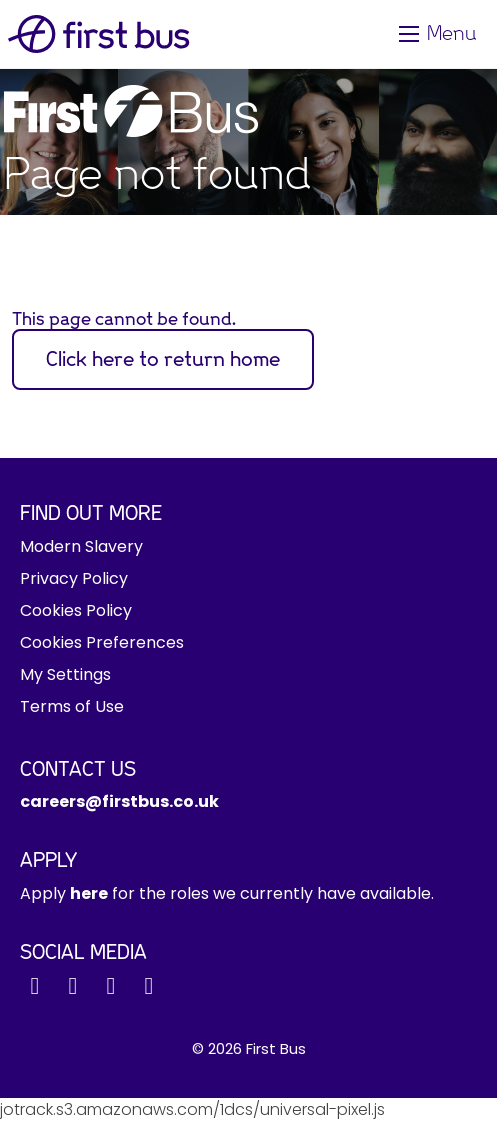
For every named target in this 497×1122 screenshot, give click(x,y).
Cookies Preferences (102, 642)
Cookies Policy (76, 610)
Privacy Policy (74, 578)
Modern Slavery (81, 546)
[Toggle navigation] (440, 34)
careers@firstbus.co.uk (119, 801)
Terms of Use (72, 706)
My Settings (65, 674)
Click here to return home (163, 359)
